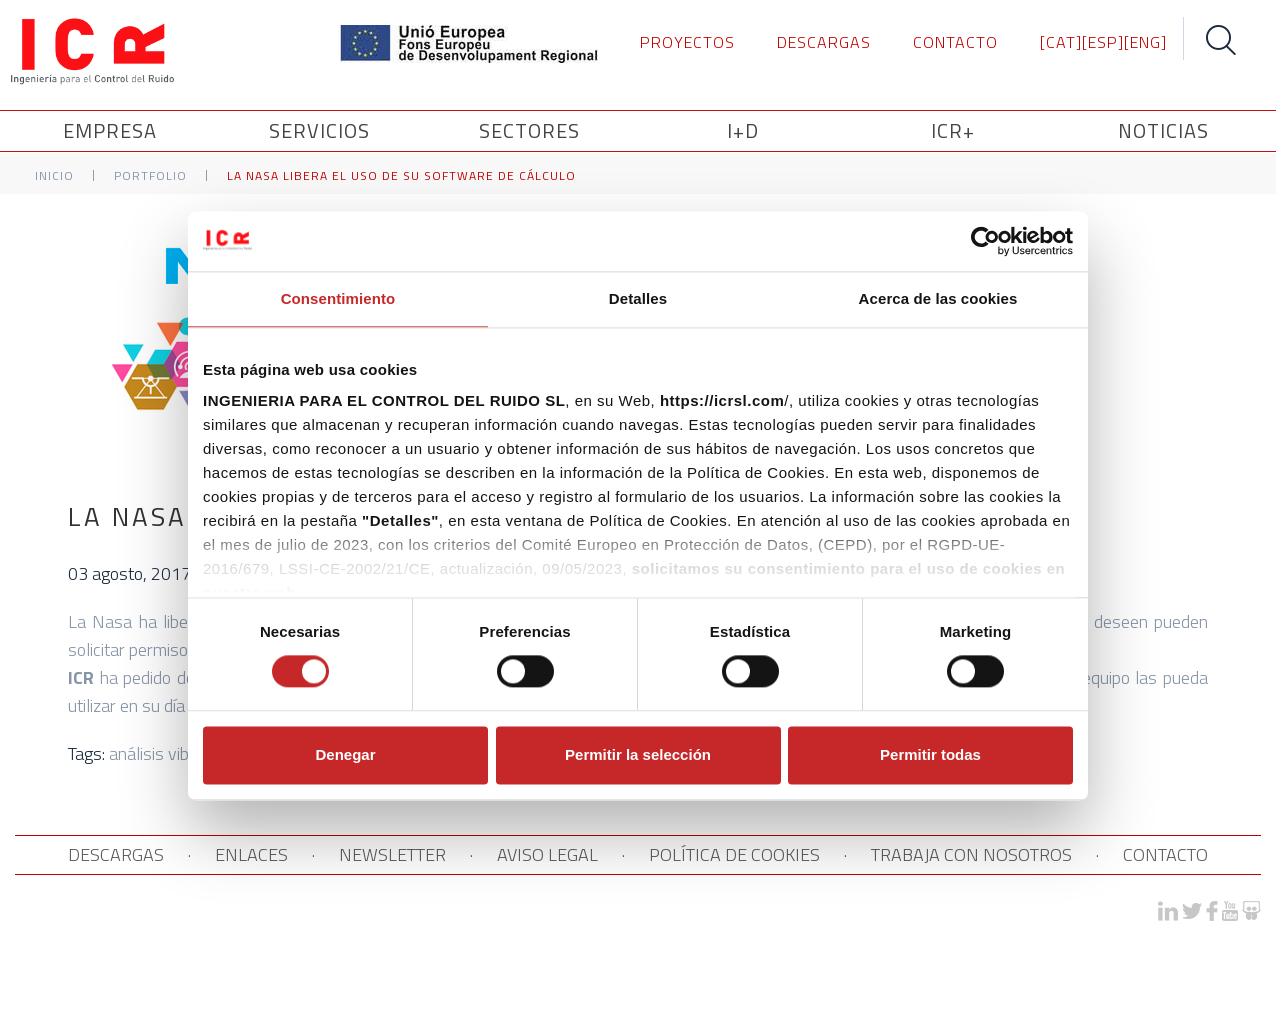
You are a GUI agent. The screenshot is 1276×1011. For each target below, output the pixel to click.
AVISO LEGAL (547, 854)
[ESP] (1103, 42)
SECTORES (532, 130)
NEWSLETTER (392, 854)
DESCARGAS (824, 42)
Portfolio (150, 175)
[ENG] (1145, 42)
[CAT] (1061, 42)
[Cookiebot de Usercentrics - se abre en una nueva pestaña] (985, 241)
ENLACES (251, 854)
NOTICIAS (1163, 130)
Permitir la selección (638, 754)
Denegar (345, 754)
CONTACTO (955, 42)
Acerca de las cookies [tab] (938, 298)
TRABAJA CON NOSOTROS (971, 854)
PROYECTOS (687, 42)
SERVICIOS (322, 130)
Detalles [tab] (638, 298)
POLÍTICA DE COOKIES (734, 854)
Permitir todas (930, 754)
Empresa (113, 130)
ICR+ (953, 130)
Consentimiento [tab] (338, 298)
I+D (743, 130)
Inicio (54, 175)
